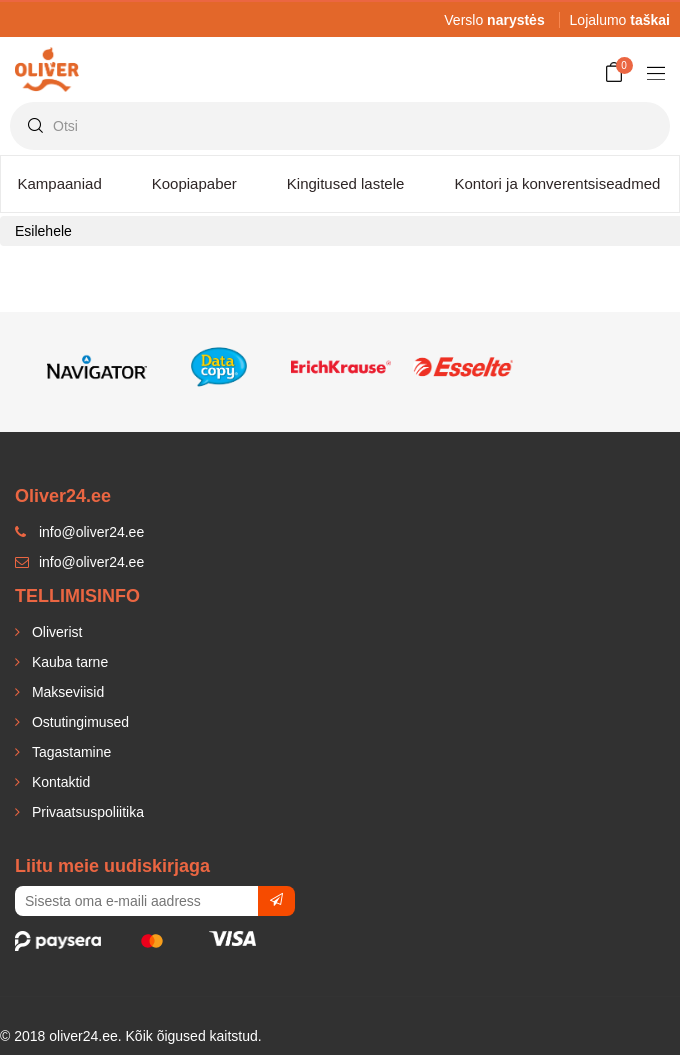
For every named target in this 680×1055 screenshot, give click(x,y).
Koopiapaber (194, 183)
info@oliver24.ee (79, 562)
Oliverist (55, 632)
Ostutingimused (78, 722)
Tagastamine (69, 752)
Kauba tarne (68, 662)
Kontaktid (59, 782)
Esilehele (43, 231)
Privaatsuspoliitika (86, 812)
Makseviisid (66, 692)
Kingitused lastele (346, 183)
